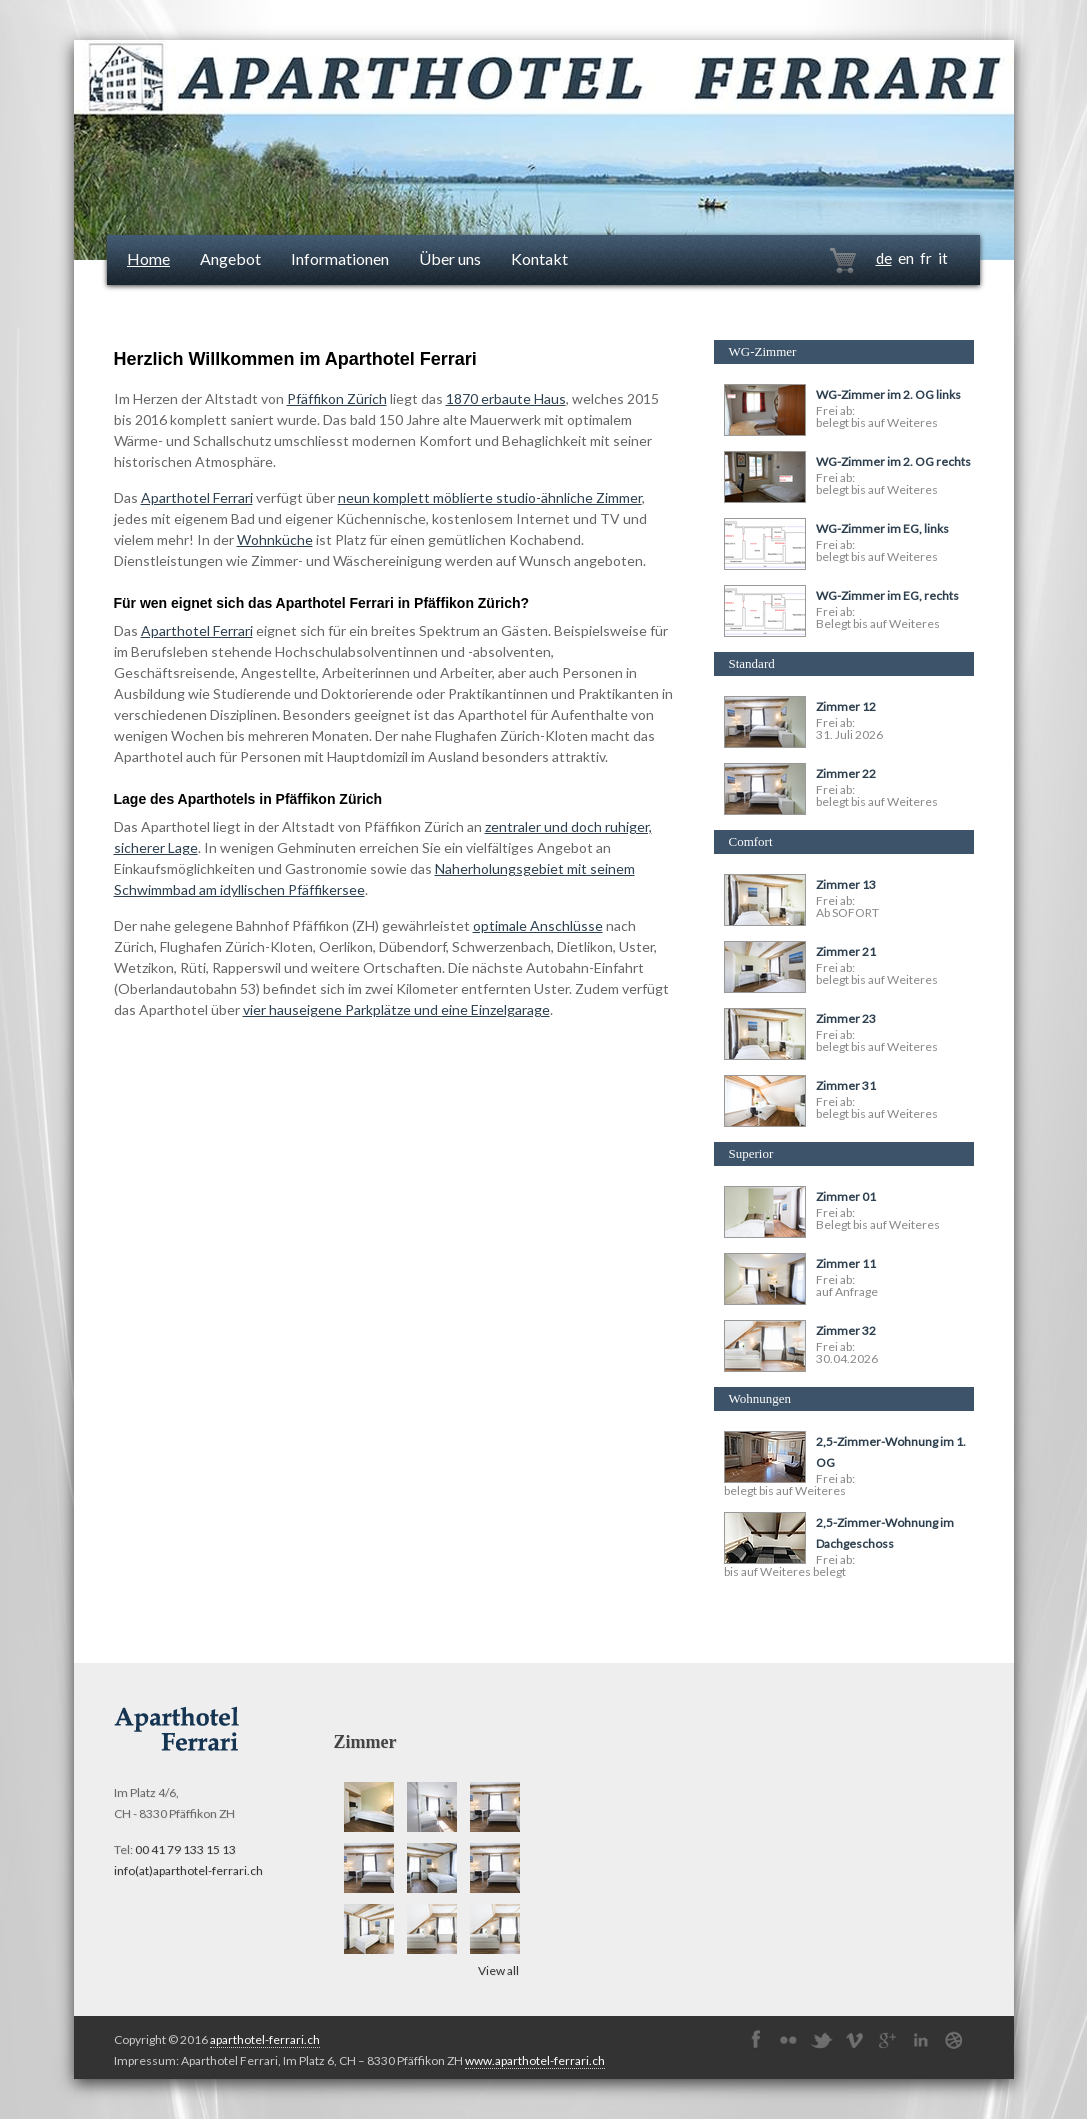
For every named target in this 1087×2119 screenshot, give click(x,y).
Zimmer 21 (846, 951)
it (943, 258)
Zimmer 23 (846, 1018)
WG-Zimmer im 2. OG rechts (893, 461)
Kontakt (539, 258)
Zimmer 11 (846, 1263)
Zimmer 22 (846, 773)
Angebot (230, 258)
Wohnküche (275, 539)
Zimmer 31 (846, 1085)
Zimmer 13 (846, 884)
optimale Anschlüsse (538, 925)
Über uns (450, 258)
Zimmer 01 (846, 1196)
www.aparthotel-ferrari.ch (535, 2060)
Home (148, 258)
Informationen (340, 258)
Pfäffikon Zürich (337, 398)
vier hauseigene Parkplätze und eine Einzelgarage (396, 1009)
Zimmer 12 (846, 706)
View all (498, 1970)
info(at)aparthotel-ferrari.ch (188, 1870)
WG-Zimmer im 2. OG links (888, 394)
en (906, 258)
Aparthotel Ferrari (197, 497)
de (884, 258)
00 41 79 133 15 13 (185, 1849)
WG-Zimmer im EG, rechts (887, 595)
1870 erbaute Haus (506, 398)
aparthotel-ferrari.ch (265, 2039)
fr (926, 258)
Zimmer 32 (846, 1330)
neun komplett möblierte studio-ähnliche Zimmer (490, 497)
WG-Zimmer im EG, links (882, 528)
